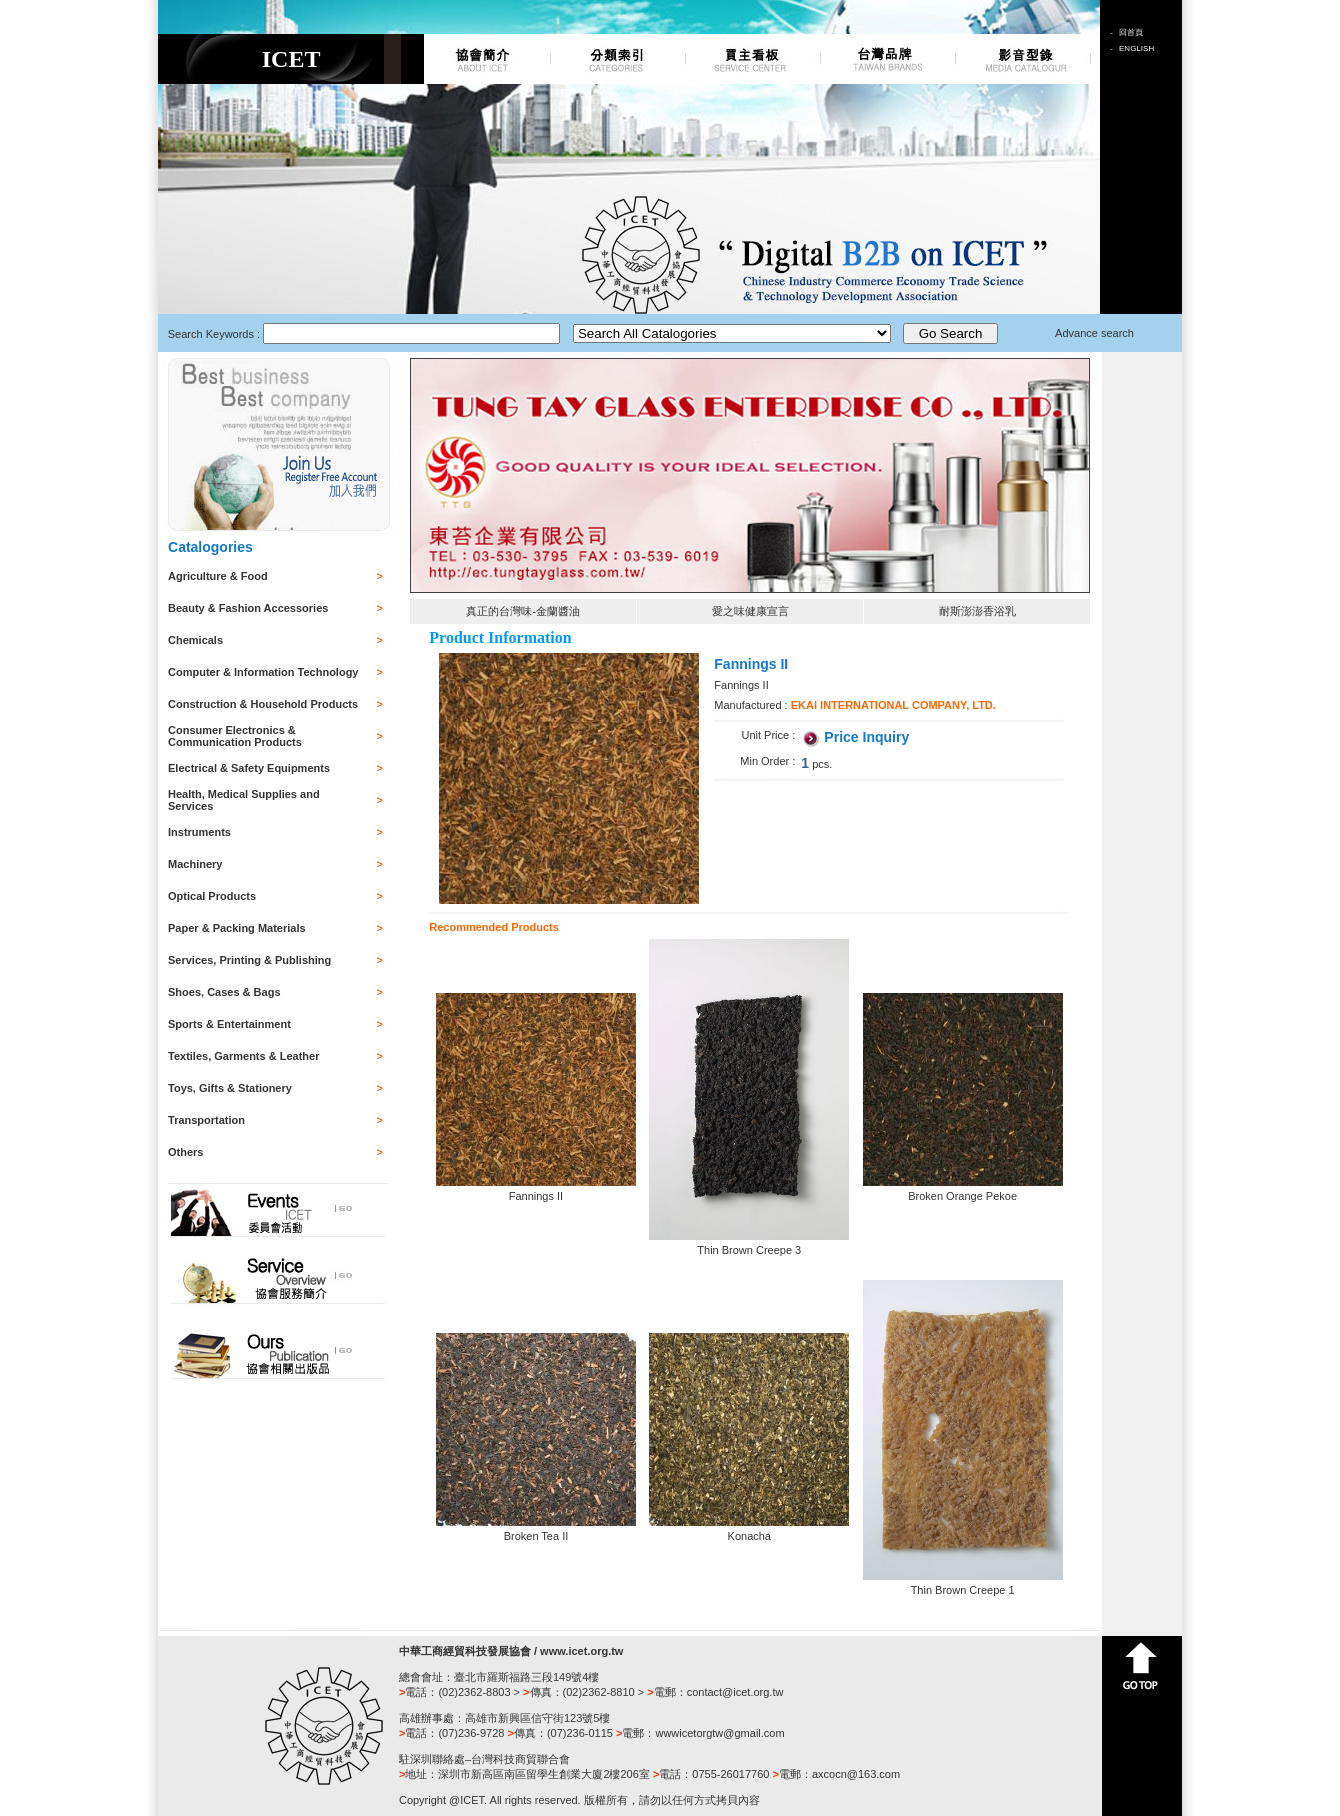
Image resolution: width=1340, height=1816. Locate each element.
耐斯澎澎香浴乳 (977, 611)
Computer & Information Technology (263, 672)
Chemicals (195, 640)
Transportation (206, 1120)
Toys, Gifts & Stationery (230, 1088)
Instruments (199, 832)
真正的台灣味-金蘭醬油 (523, 611)
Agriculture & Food (218, 576)
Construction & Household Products (263, 704)
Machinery (195, 864)
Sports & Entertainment (229, 1024)
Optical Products (212, 896)
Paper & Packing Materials (237, 928)
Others (185, 1152)
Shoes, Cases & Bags (224, 992)
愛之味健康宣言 (750, 611)
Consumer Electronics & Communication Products (235, 736)
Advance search (1094, 333)
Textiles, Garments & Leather (243, 1056)
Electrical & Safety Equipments (249, 768)
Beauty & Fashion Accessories (248, 608)
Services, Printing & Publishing (249, 960)
